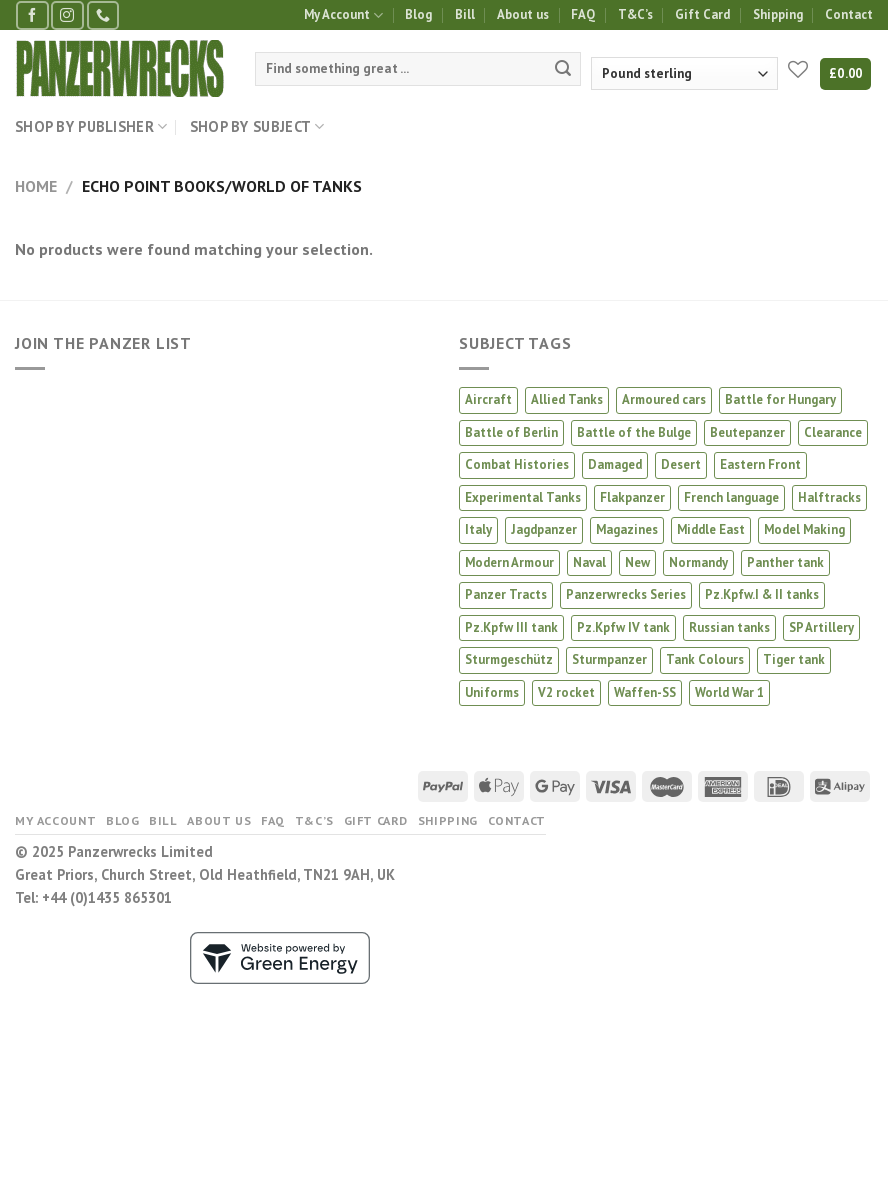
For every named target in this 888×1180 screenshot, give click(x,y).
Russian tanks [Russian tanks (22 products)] (729, 627)
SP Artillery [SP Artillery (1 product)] (821, 627)
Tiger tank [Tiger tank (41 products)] (794, 659)
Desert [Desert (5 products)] (681, 464)
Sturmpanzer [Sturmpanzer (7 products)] (609, 659)
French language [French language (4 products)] (731, 497)
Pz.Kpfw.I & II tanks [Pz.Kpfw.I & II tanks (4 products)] (762, 594)
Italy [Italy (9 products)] (478, 529)
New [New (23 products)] (637, 562)
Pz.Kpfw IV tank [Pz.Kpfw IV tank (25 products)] (623, 627)
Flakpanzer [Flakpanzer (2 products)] (632, 497)
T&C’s (635, 14)
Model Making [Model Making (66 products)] (804, 529)
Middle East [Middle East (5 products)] (711, 529)
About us (523, 14)
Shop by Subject (257, 127)
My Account (343, 15)
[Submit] (563, 69)
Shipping (778, 14)
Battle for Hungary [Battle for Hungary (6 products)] (780, 399)
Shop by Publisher (91, 127)
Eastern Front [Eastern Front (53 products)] (760, 464)
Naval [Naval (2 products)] (589, 562)
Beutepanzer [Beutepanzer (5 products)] (747, 432)
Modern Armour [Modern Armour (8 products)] (509, 562)
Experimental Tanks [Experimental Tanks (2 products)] (523, 497)
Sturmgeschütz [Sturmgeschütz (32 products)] (509, 659)
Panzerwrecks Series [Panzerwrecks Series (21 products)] (626, 594)
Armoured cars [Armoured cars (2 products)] (664, 399)
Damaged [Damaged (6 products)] (615, 464)
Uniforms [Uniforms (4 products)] (492, 692)
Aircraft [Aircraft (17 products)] (488, 399)
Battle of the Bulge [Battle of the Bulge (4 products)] (634, 432)
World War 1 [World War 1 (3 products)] (729, 692)
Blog (418, 14)
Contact (849, 14)
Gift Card (702, 14)
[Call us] (103, 15)
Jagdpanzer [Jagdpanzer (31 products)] (544, 529)
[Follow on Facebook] (32, 15)
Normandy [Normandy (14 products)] (698, 562)
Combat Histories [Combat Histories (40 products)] (517, 464)
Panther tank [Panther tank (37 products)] (785, 562)
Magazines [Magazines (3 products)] (627, 529)
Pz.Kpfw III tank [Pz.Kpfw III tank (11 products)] (511, 627)
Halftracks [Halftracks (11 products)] (829, 497)
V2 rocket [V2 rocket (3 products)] (566, 692)
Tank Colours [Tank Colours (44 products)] (705, 659)
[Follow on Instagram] (67, 15)
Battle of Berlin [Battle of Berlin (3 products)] (511, 432)
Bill (465, 14)
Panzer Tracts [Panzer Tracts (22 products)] (506, 594)
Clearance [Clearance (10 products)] (833, 432)
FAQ (583, 14)
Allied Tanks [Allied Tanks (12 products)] (567, 399)
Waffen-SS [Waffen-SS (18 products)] (645, 692)
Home (36, 186)
